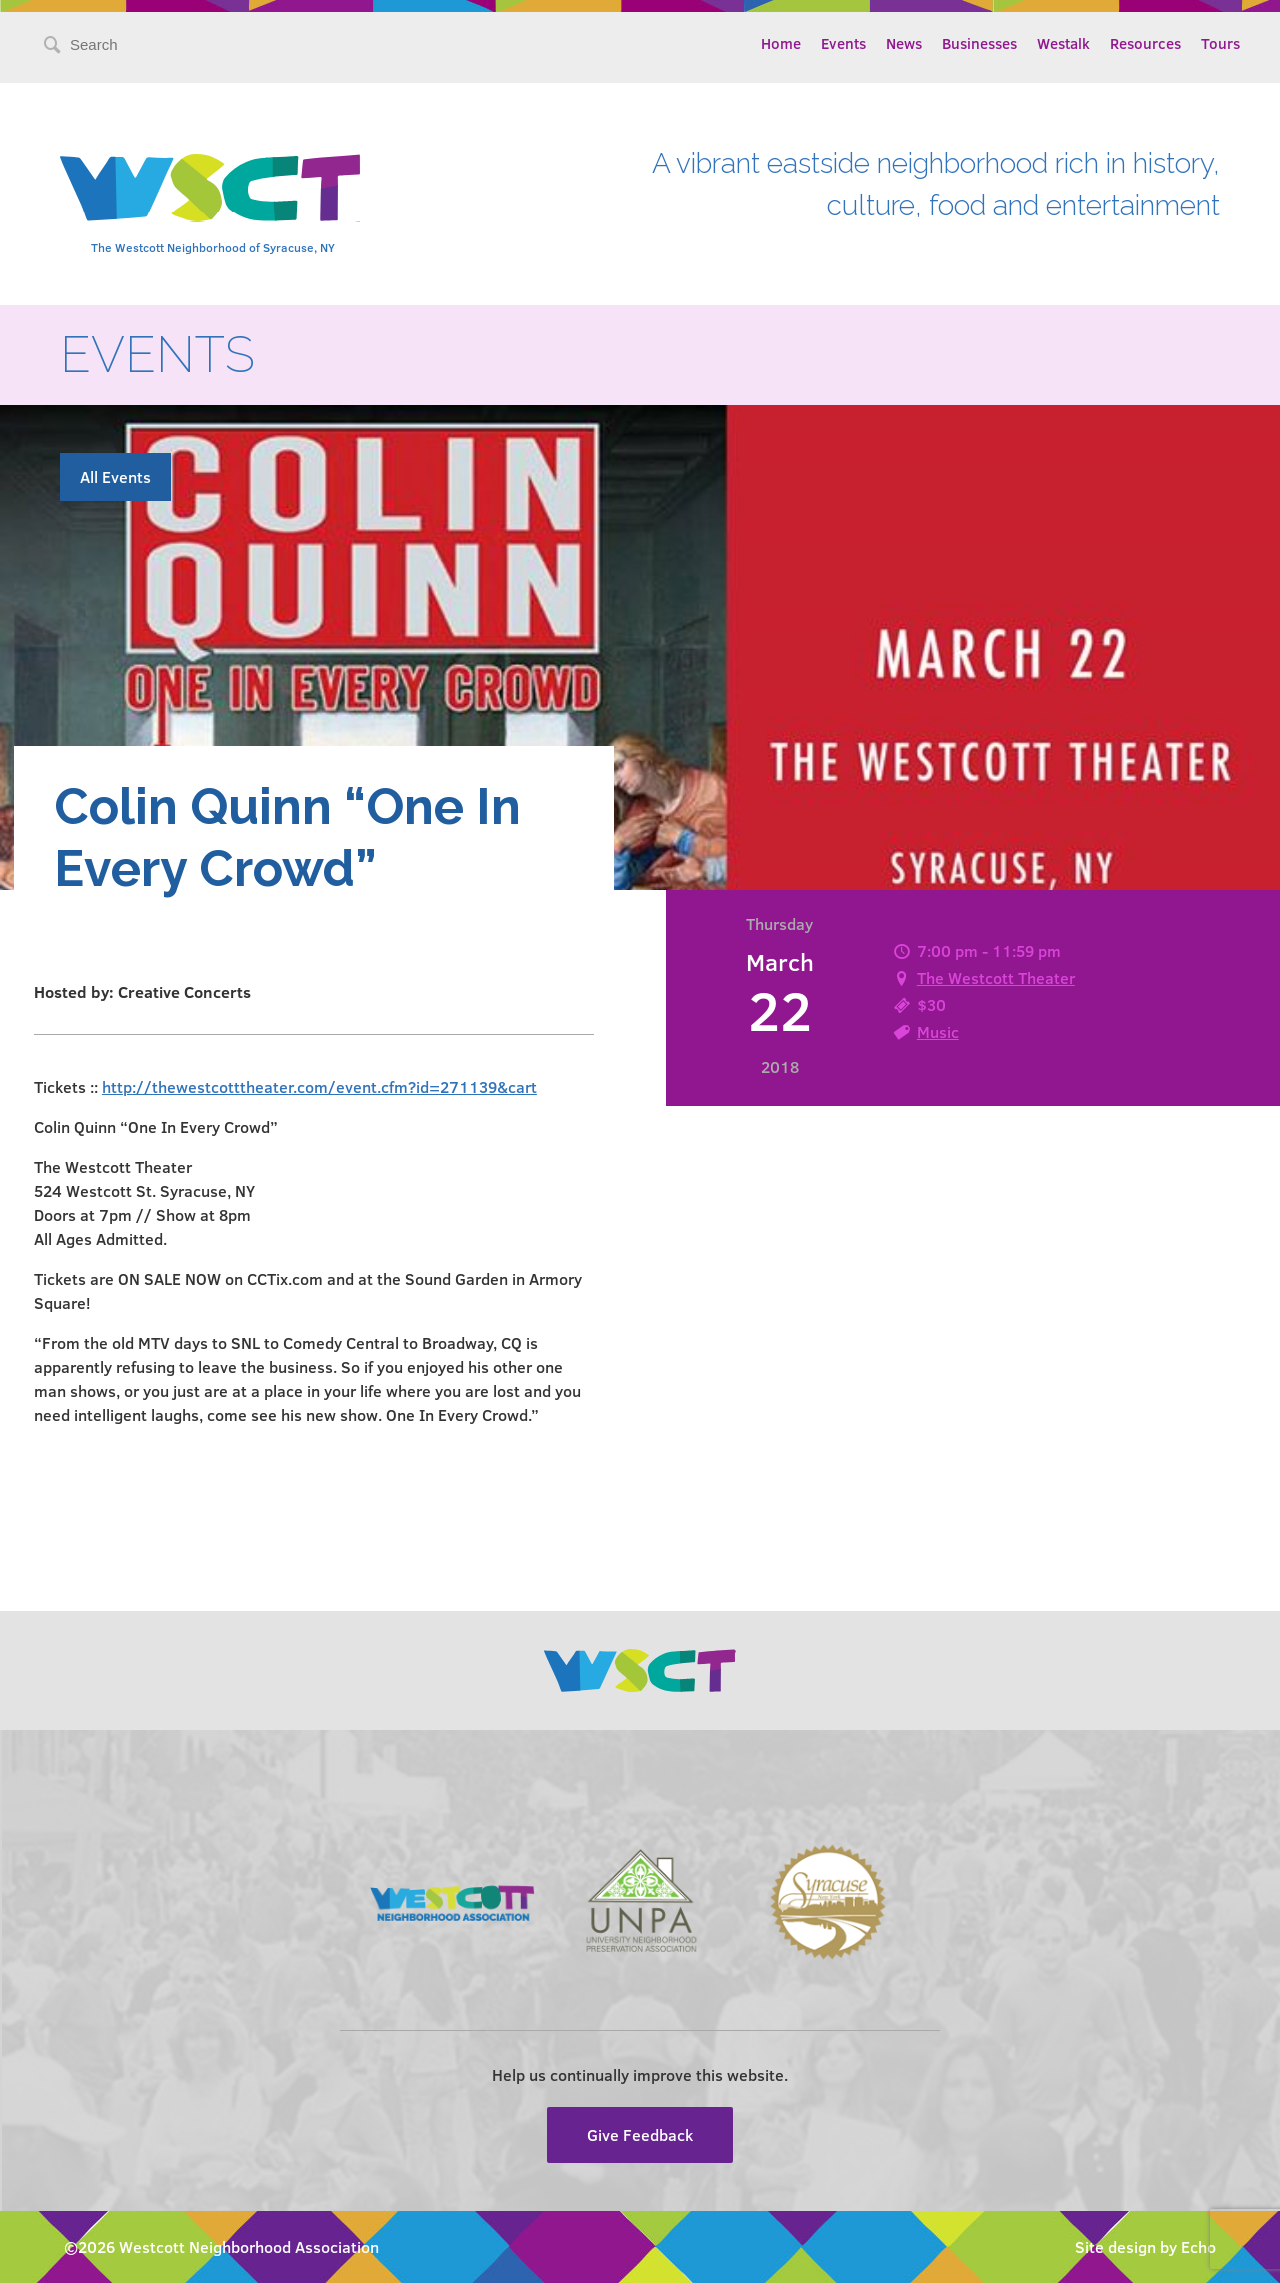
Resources (1145, 43)
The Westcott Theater (996, 977)
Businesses (979, 43)
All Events (115, 476)
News (904, 43)
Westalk (1063, 43)
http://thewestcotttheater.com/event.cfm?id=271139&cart (319, 1086)
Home (781, 43)
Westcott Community (210, 188)
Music (938, 1031)
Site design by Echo (1145, 2246)
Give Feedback (640, 2134)
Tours (1220, 43)
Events (843, 43)
